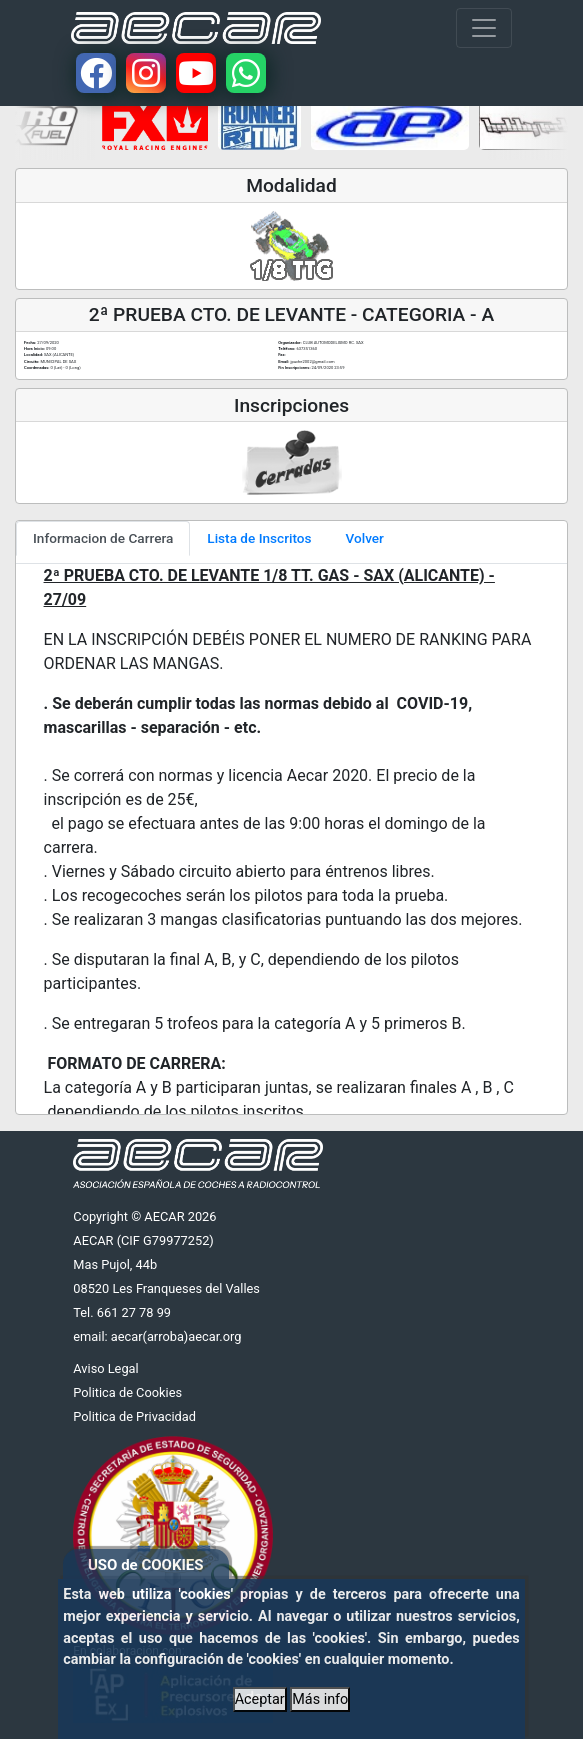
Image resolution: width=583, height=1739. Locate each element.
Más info (320, 1699)
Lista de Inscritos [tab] (259, 538)
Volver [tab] (365, 538)
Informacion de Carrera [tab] (103, 538)
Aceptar (260, 1699)
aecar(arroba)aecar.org (176, 1336)
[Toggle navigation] (484, 28)
